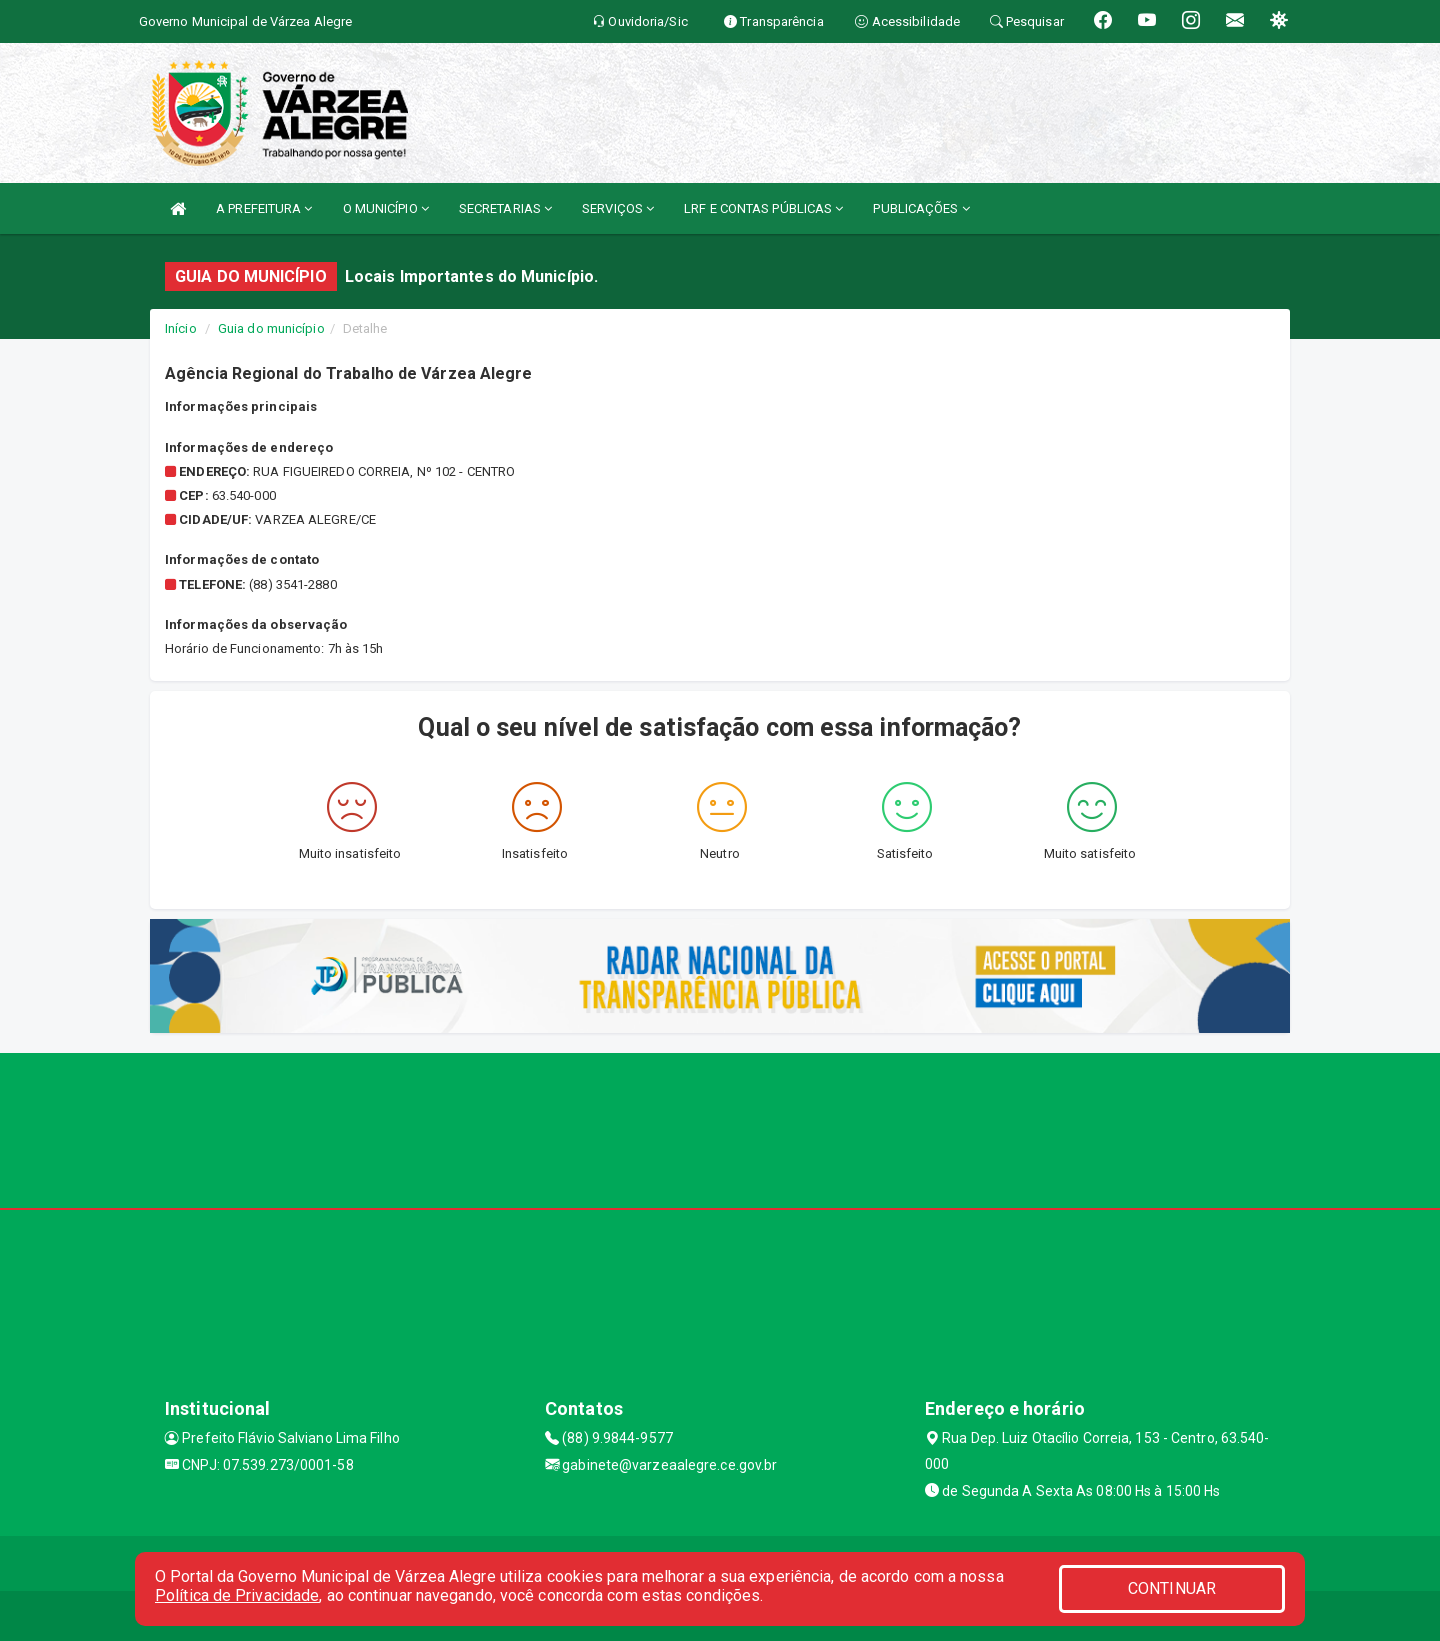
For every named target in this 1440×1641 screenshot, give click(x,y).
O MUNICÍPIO (386, 208)
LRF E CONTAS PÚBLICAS (763, 208)
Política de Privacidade (237, 1595)
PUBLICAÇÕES (921, 208)
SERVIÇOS (618, 208)
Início (181, 328)
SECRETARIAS (505, 208)
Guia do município (271, 328)
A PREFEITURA (264, 208)
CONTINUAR (1172, 1588)
